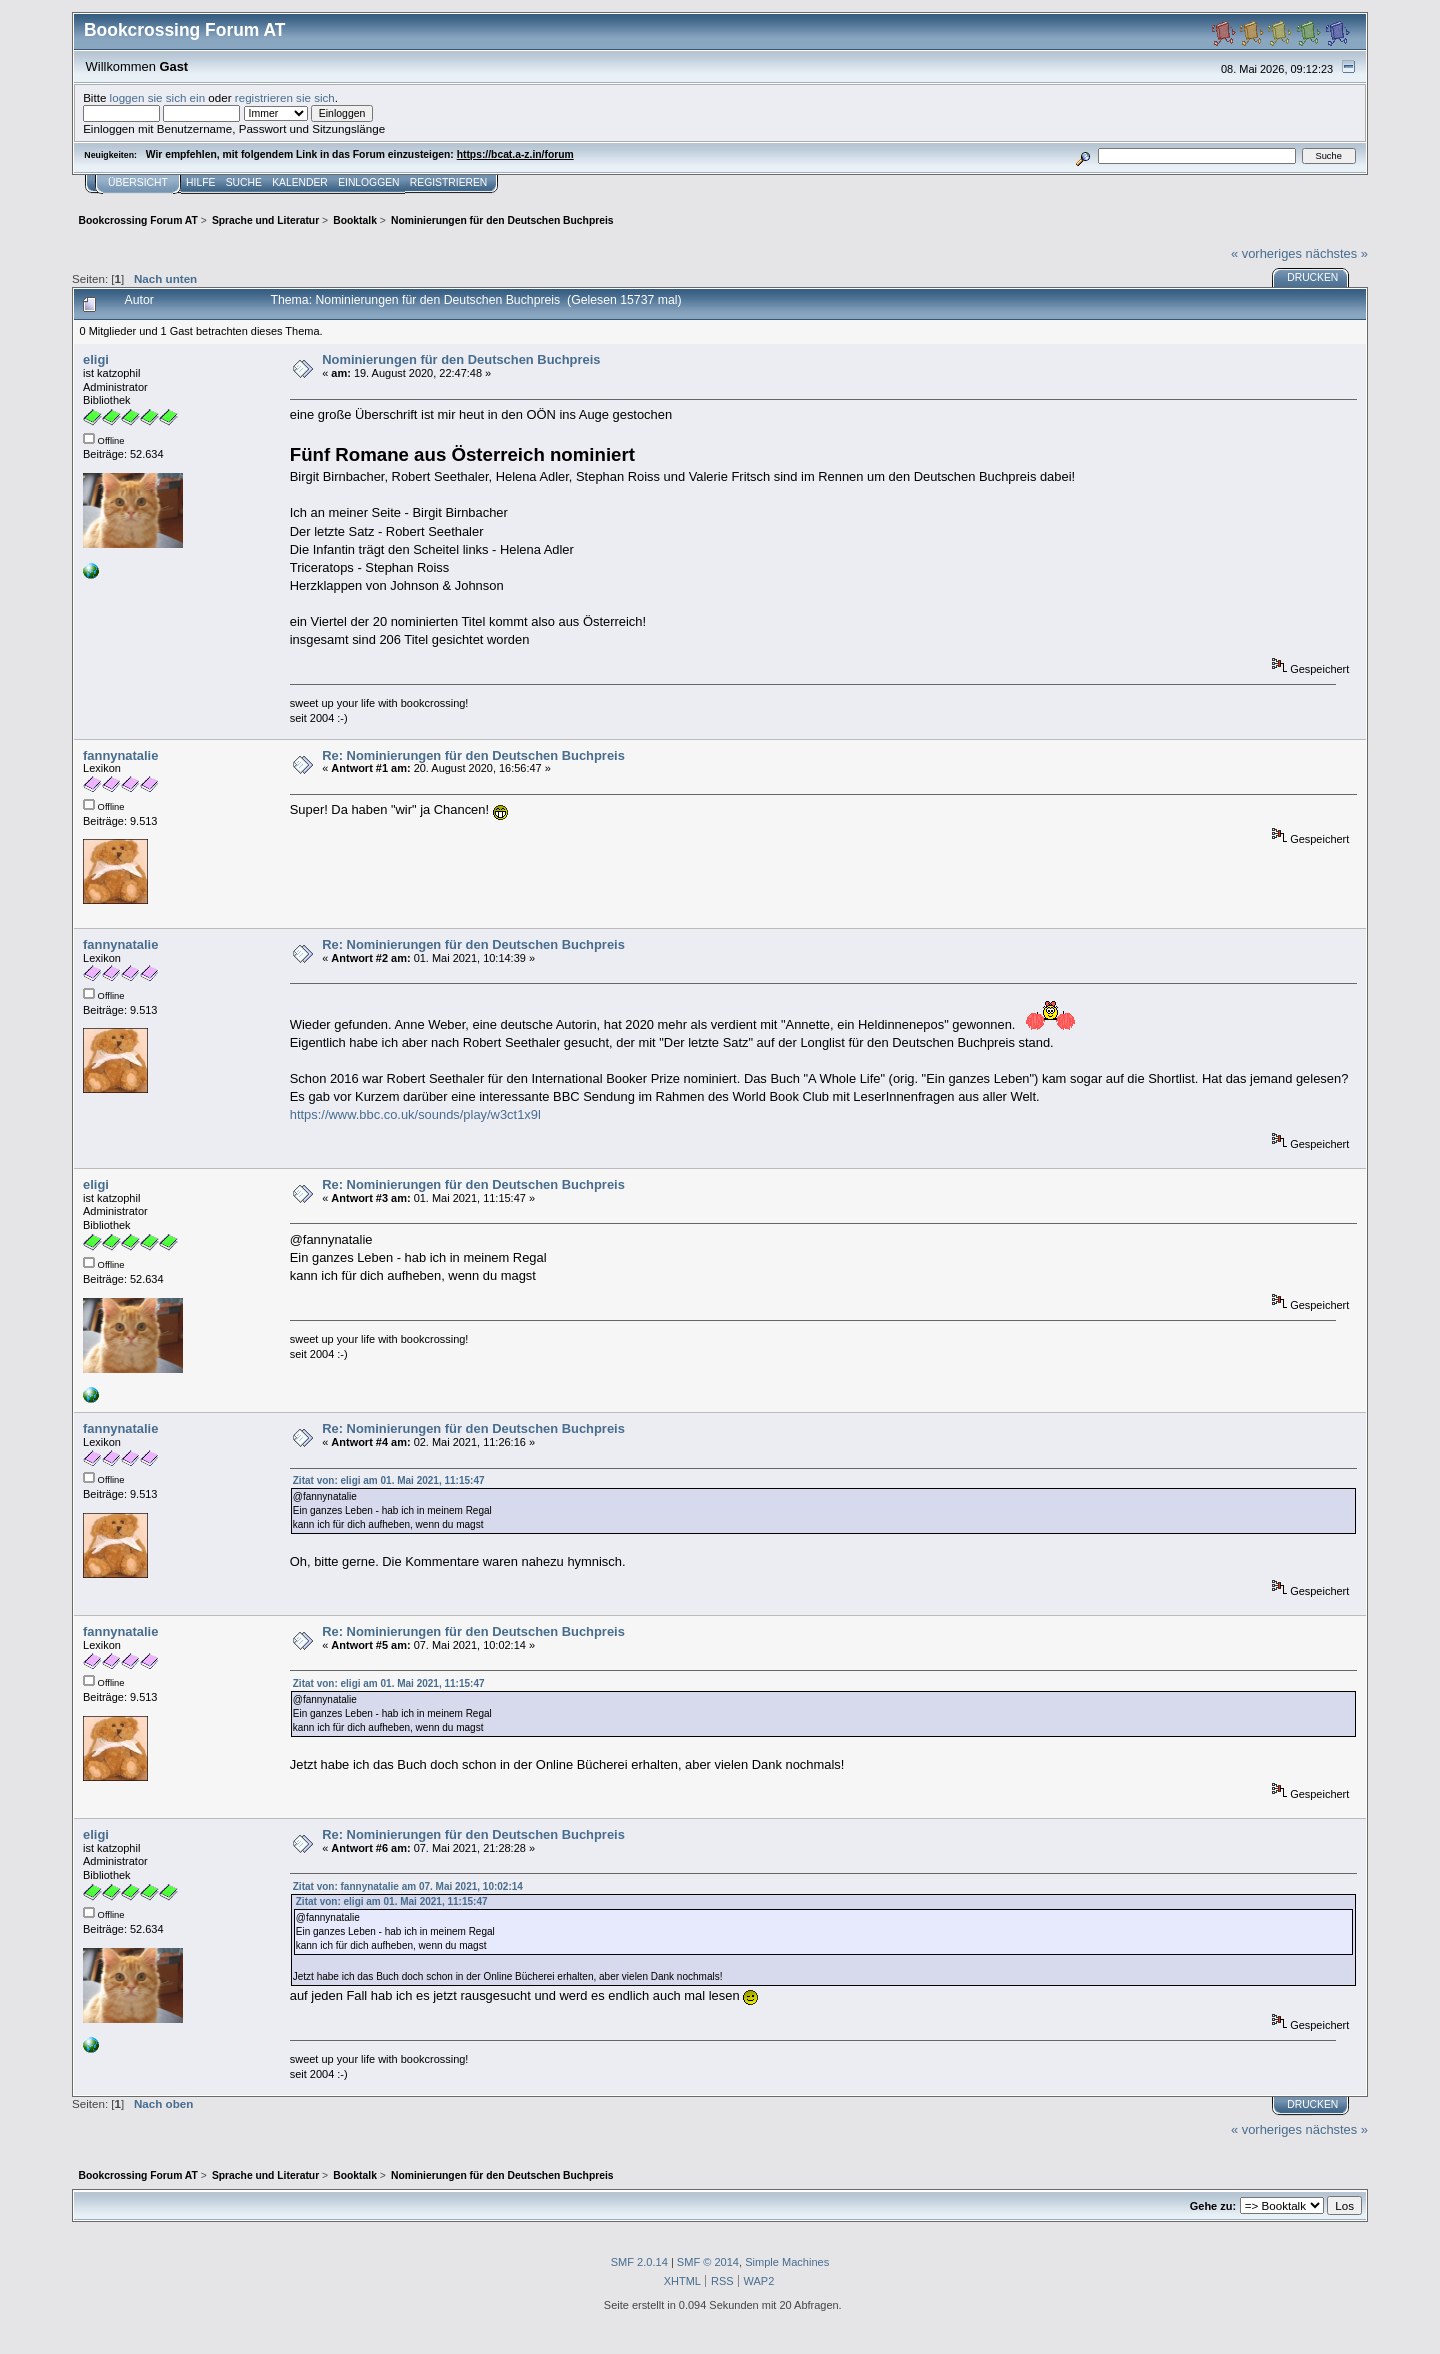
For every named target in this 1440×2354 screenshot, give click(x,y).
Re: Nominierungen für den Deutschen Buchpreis (473, 755)
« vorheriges (1266, 253)
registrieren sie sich (285, 97)
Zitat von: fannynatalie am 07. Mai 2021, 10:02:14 (408, 1886)
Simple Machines (787, 2262)
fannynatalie (120, 755)
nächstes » (1337, 253)
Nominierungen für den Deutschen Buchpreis (461, 359)
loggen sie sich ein (158, 97)
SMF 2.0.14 (639, 2262)
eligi (96, 359)
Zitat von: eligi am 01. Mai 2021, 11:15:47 (389, 1480)
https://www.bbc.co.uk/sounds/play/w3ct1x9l (415, 1114)
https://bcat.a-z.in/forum (515, 154)
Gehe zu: (1213, 2206)
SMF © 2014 (708, 2262)
